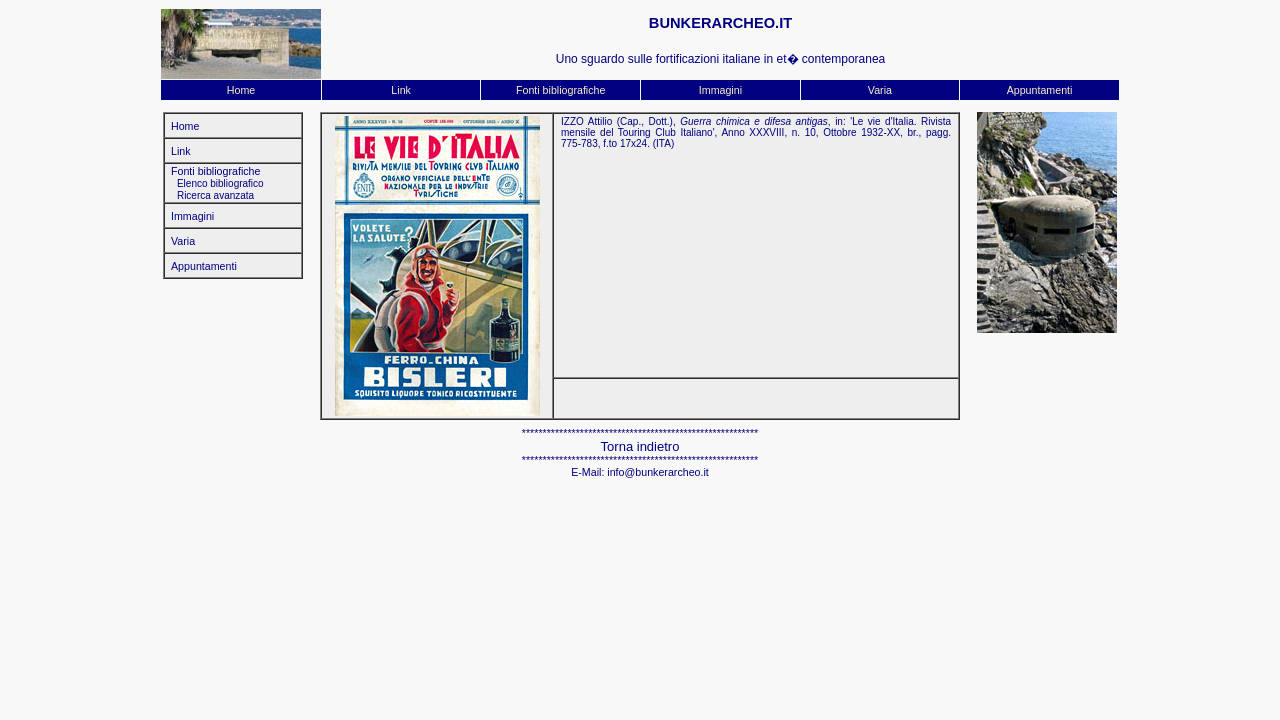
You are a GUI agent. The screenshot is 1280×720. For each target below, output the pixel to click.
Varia (880, 90)
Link (401, 90)
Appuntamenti (1040, 90)
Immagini (720, 90)
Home (241, 90)
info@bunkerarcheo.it (657, 472)
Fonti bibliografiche (560, 90)
